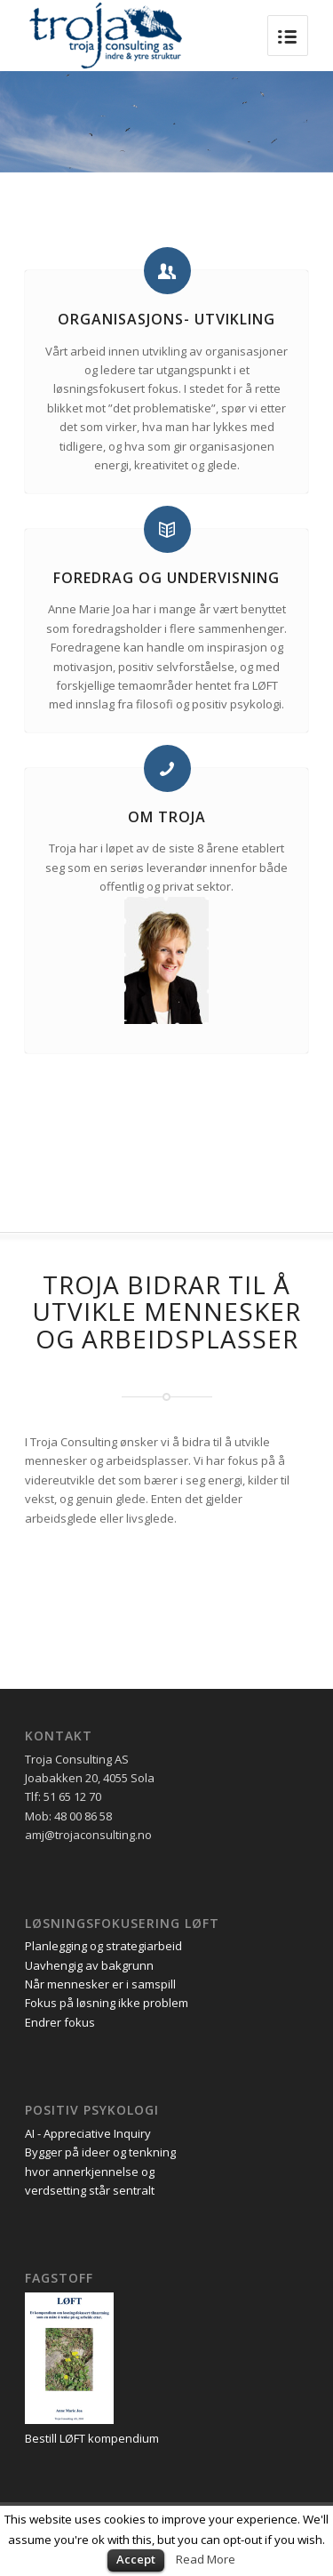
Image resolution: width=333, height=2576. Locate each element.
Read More (205, 2559)
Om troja (167, 817)
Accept (135, 2559)
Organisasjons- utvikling (166, 319)
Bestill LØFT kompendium (92, 2438)
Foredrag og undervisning (166, 578)
